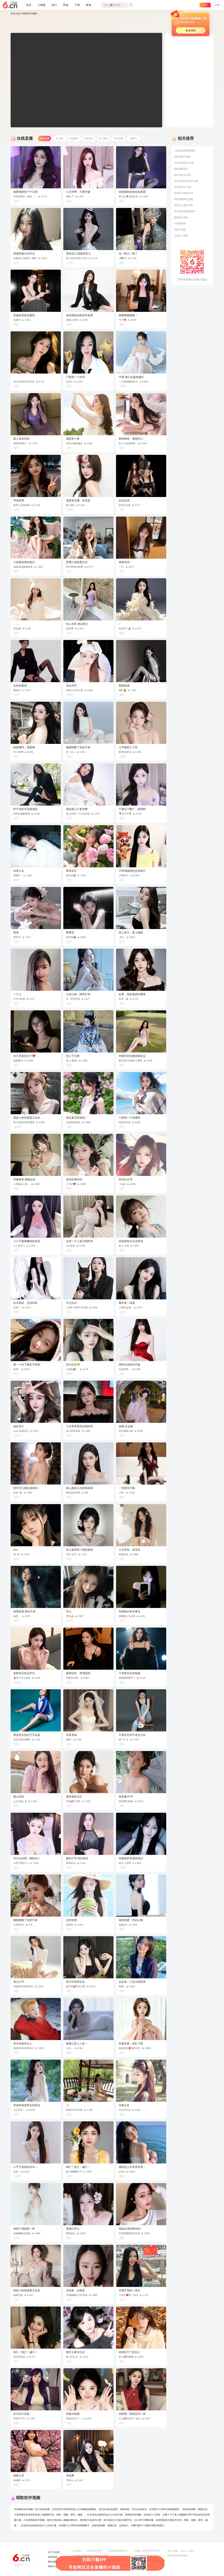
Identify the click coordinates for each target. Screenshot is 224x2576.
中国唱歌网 (180, 223)
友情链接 (52, 2557)
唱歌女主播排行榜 (183, 205)
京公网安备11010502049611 (148, 2555)
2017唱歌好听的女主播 (186, 181)
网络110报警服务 (80, 2560)
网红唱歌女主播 (182, 175)
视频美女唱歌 (181, 217)
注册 (217, 5)
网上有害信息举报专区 (177, 2555)
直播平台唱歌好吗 (183, 193)
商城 (65, 6)
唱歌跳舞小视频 (182, 156)
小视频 (41, 6)
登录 (205, 5)
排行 (54, 5)
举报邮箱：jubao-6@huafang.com (150, 2560)
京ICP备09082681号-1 (118, 2551)
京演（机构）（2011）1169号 (180, 2551)
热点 (19, 13)
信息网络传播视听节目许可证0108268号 (91, 2555)
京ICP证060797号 (94, 2551)
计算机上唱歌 (181, 235)
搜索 (130, 5)
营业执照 (77, 2551)
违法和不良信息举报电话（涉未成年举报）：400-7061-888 (99, 2565)
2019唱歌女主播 (182, 187)
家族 (88, 6)
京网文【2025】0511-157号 (147, 2551)
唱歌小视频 (180, 229)
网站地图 (52, 2561)
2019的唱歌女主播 (183, 162)
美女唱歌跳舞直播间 (184, 211)
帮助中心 (52, 2566)
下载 (77, 5)
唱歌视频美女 (181, 168)
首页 (28, 6)
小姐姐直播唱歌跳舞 (184, 150)
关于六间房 (54, 2552)
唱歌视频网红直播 (183, 199)
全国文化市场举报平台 (118, 2560)
